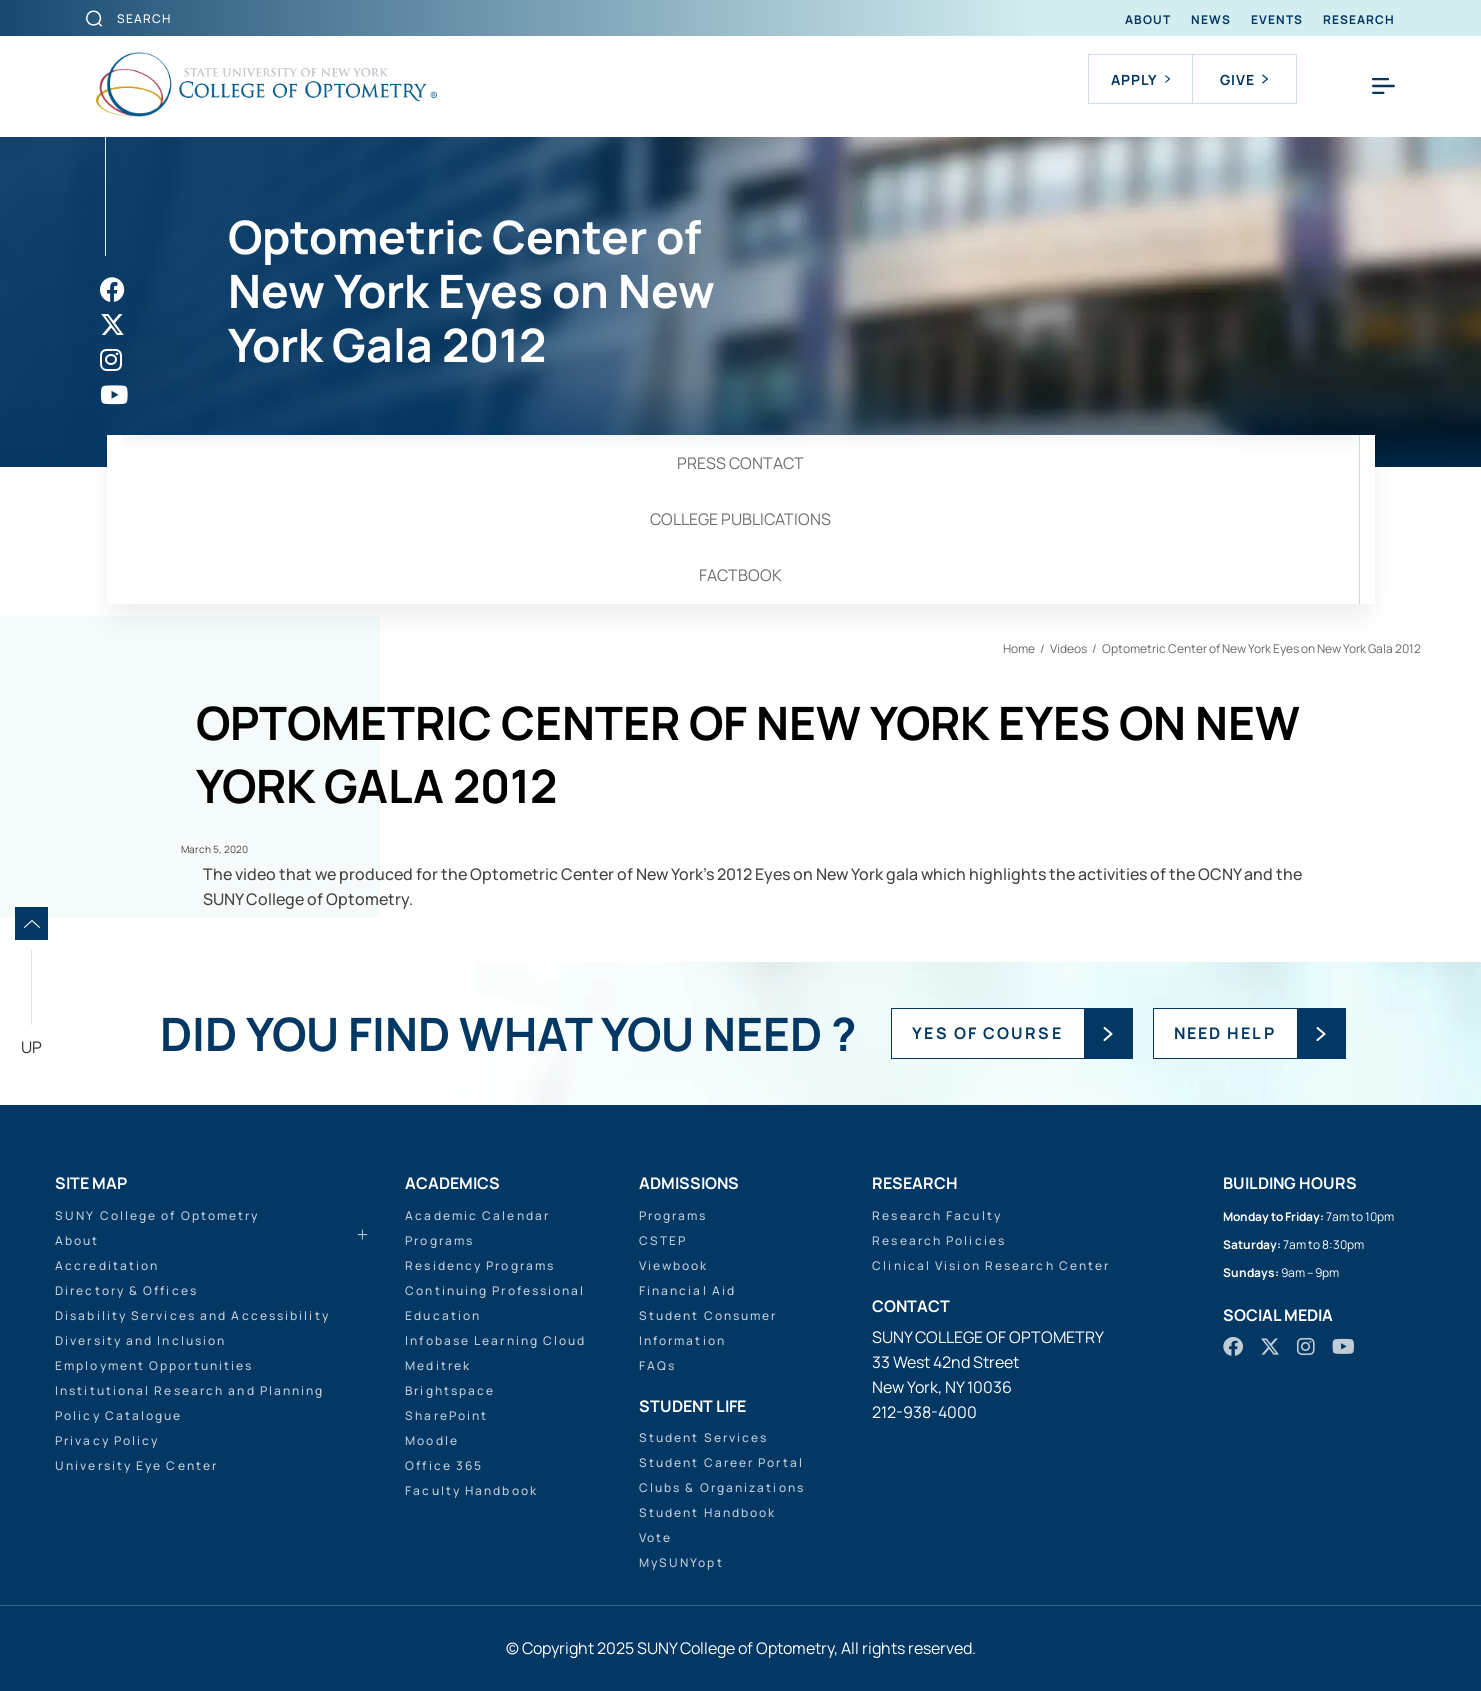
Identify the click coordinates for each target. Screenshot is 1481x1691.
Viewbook (674, 1265)
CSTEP (663, 1240)
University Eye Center (136, 1465)
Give (1244, 79)
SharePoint (446, 1415)
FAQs (657, 1365)
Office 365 (444, 1465)
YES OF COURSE (987, 1033)
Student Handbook (708, 1512)
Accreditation (107, 1265)
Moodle (432, 1440)
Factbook (740, 575)
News (1211, 19)
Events (1277, 19)
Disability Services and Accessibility (192, 1315)
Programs (439, 1240)
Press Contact (740, 463)
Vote (655, 1537)
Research (1359, 19)
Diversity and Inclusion (140, 1340)
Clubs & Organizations (722, 1487)
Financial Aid (687, 1290)
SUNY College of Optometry (157, 1215)
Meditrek (438, 1365)
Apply (1140, 79)
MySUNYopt (681, 1562)
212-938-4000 (924, 1412)
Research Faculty (937, 1215)
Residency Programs (480, 1265)
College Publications (740, 519)
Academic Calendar (477, 1215)
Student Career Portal (721, 1462)
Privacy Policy (107, 1440)
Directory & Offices (126, 1290)
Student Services (704, 1437)
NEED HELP (1225, 1033)
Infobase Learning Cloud (495, 1340)
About (1148, 19)
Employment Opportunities (154, 1365)
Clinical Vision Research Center (991, 1265)
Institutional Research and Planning (190, 1390)
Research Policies (939, 1240)
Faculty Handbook (471, 1490)
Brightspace (450, 1390)
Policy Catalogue (119, 1415)
